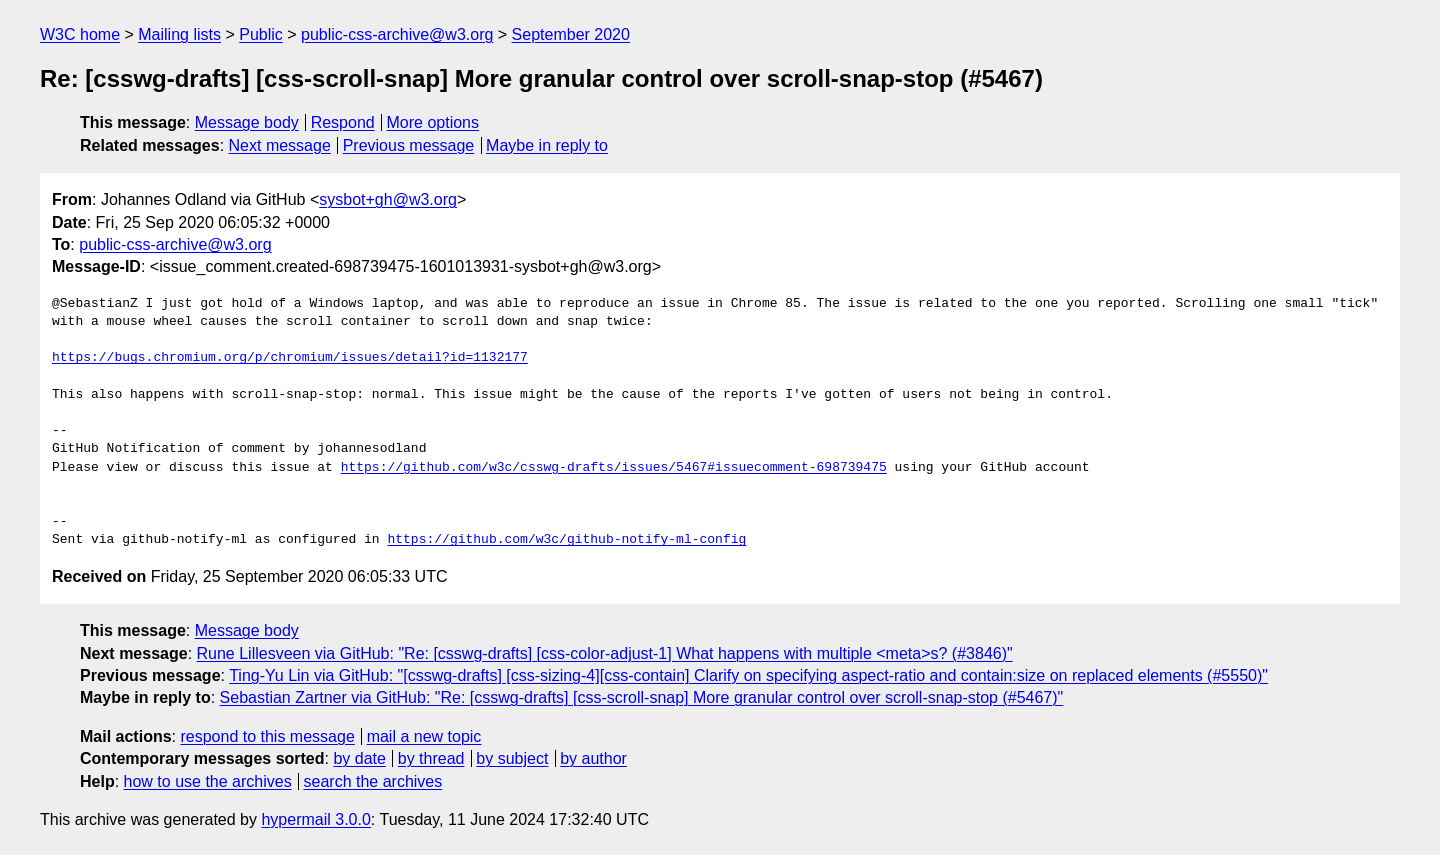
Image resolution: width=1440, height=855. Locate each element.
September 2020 (571, 34)
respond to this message (267, 736)
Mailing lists (179, 34)
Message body (247, 122)
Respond (343, 122)
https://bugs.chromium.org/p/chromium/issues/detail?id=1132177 (290, 358)
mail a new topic (424, 736)
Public (261, 34)
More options (433, 122)
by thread (431, 758)
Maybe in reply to (547, 145)
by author (593, 758)
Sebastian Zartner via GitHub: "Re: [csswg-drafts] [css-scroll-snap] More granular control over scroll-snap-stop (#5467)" (642, 697)
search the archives (373, 781)
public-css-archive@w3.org (397, 34)
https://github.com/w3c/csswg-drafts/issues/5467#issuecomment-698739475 (614, 468)
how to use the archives (208, 781)
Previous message (409, 145)
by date (359, 758)
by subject (512, 758)
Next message (280, 145)
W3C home (80, 34)
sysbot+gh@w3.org (388, 199)
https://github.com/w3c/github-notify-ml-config (566, 540)
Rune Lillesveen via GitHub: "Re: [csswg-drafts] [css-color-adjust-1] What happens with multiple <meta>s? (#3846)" (605, 653)
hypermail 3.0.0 (315, 819)
